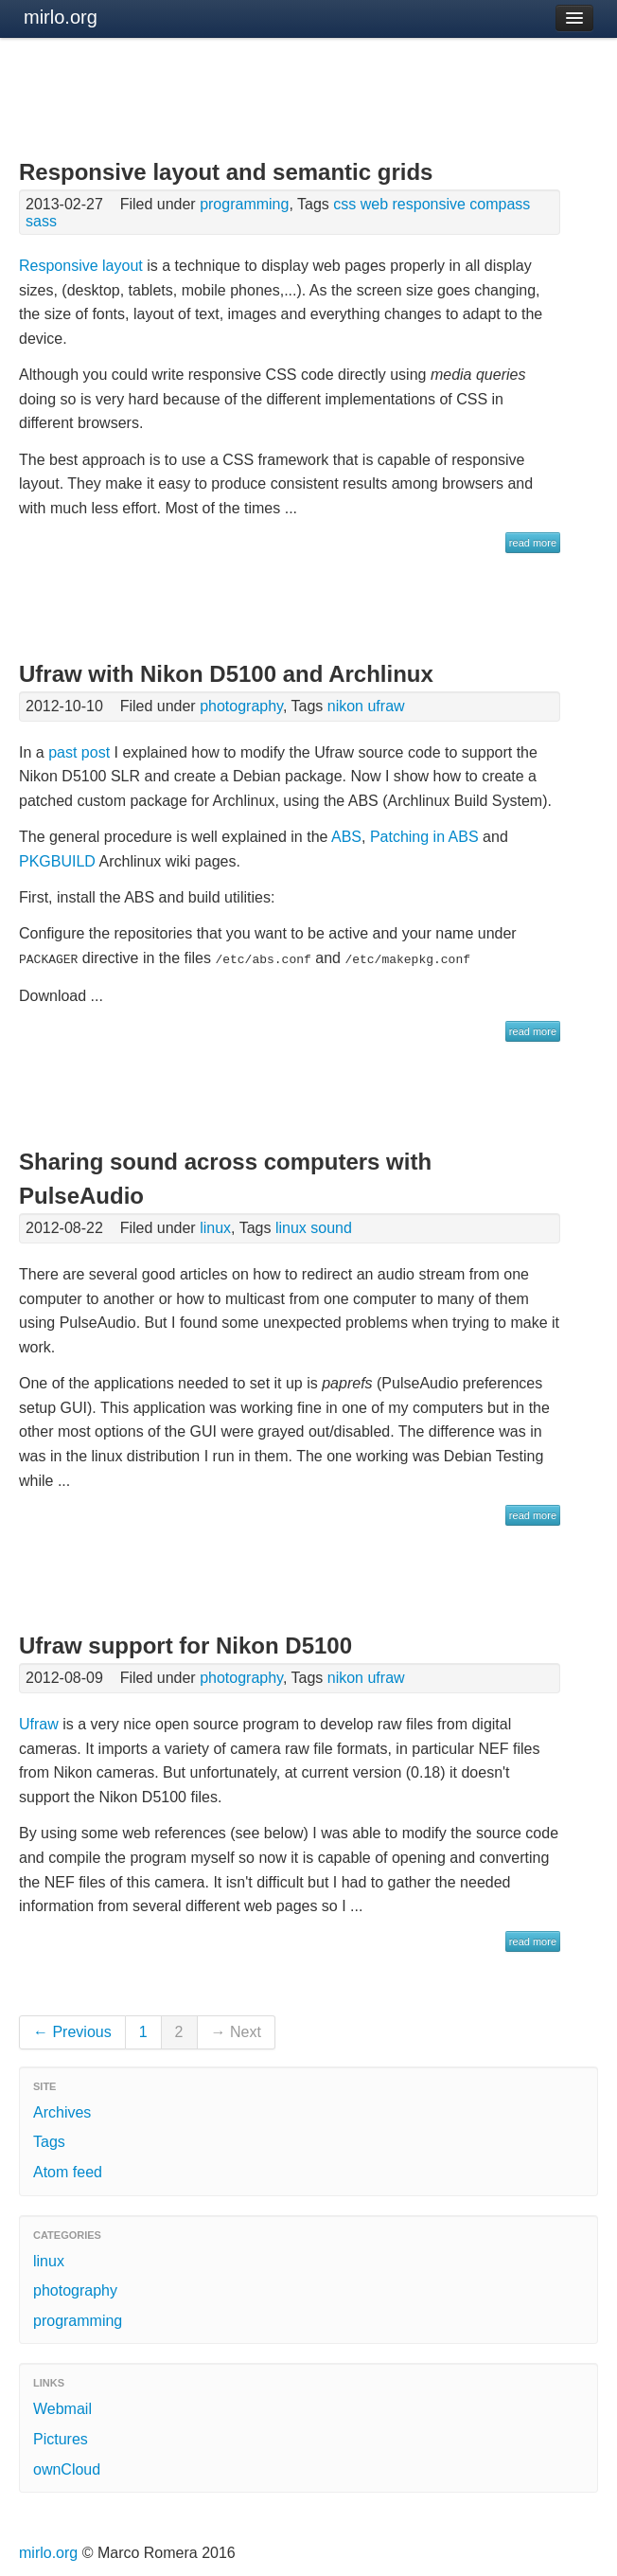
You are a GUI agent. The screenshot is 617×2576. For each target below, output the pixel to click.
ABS (346, 837)
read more (532, 542)
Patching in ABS (424, 837)
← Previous (72, 2031)
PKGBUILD (57, 861)
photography (241, 706)
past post (79, 752)
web (374, 204)
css (344, 204)
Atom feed (67, 2171)
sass (41, 221)
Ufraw (39, 1723)
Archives (62, 2111)
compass (499, 204)
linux (215, 1227)
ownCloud (66, 2468)
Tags (49, 2141)
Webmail (62, 2408)
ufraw (385, 706)
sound (331, 1227)
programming (244, 204)
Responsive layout (81, 266)
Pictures (60, 2438)
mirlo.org (60, 17)
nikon (345, 706)
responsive (429, 204)
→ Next (236, 2031)
